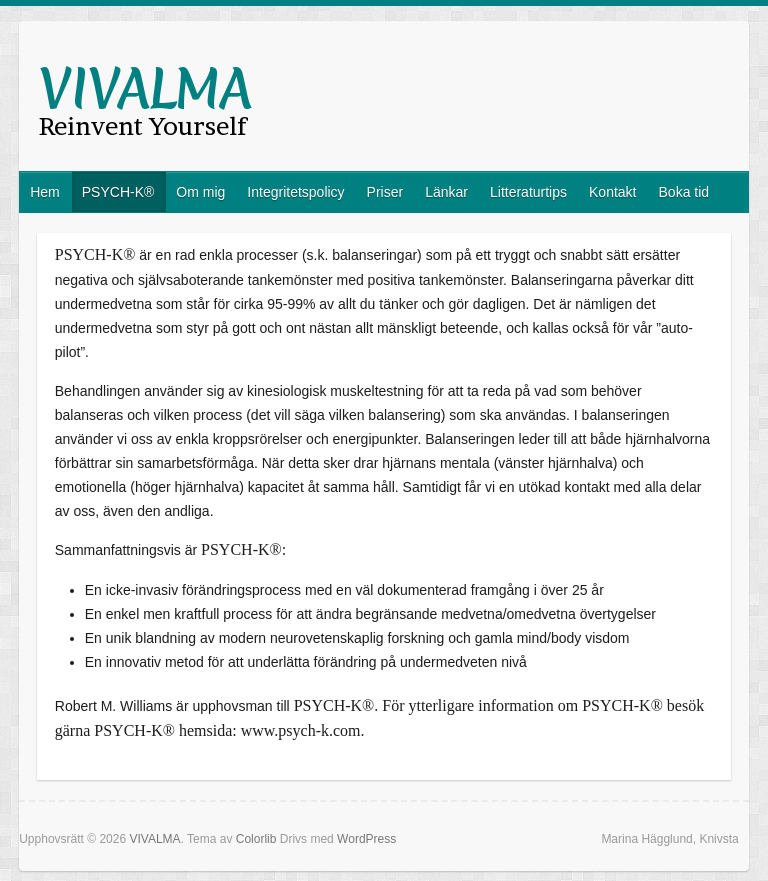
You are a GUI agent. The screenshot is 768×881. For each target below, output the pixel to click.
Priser (385, 192)
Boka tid (684, 192)
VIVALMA (145, 89)
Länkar (446, 192)
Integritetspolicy (295, 192)
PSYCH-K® (118, 192)
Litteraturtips (528, 192)
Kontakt (612, 192)
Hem (45, 192)
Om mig (200, 192)
